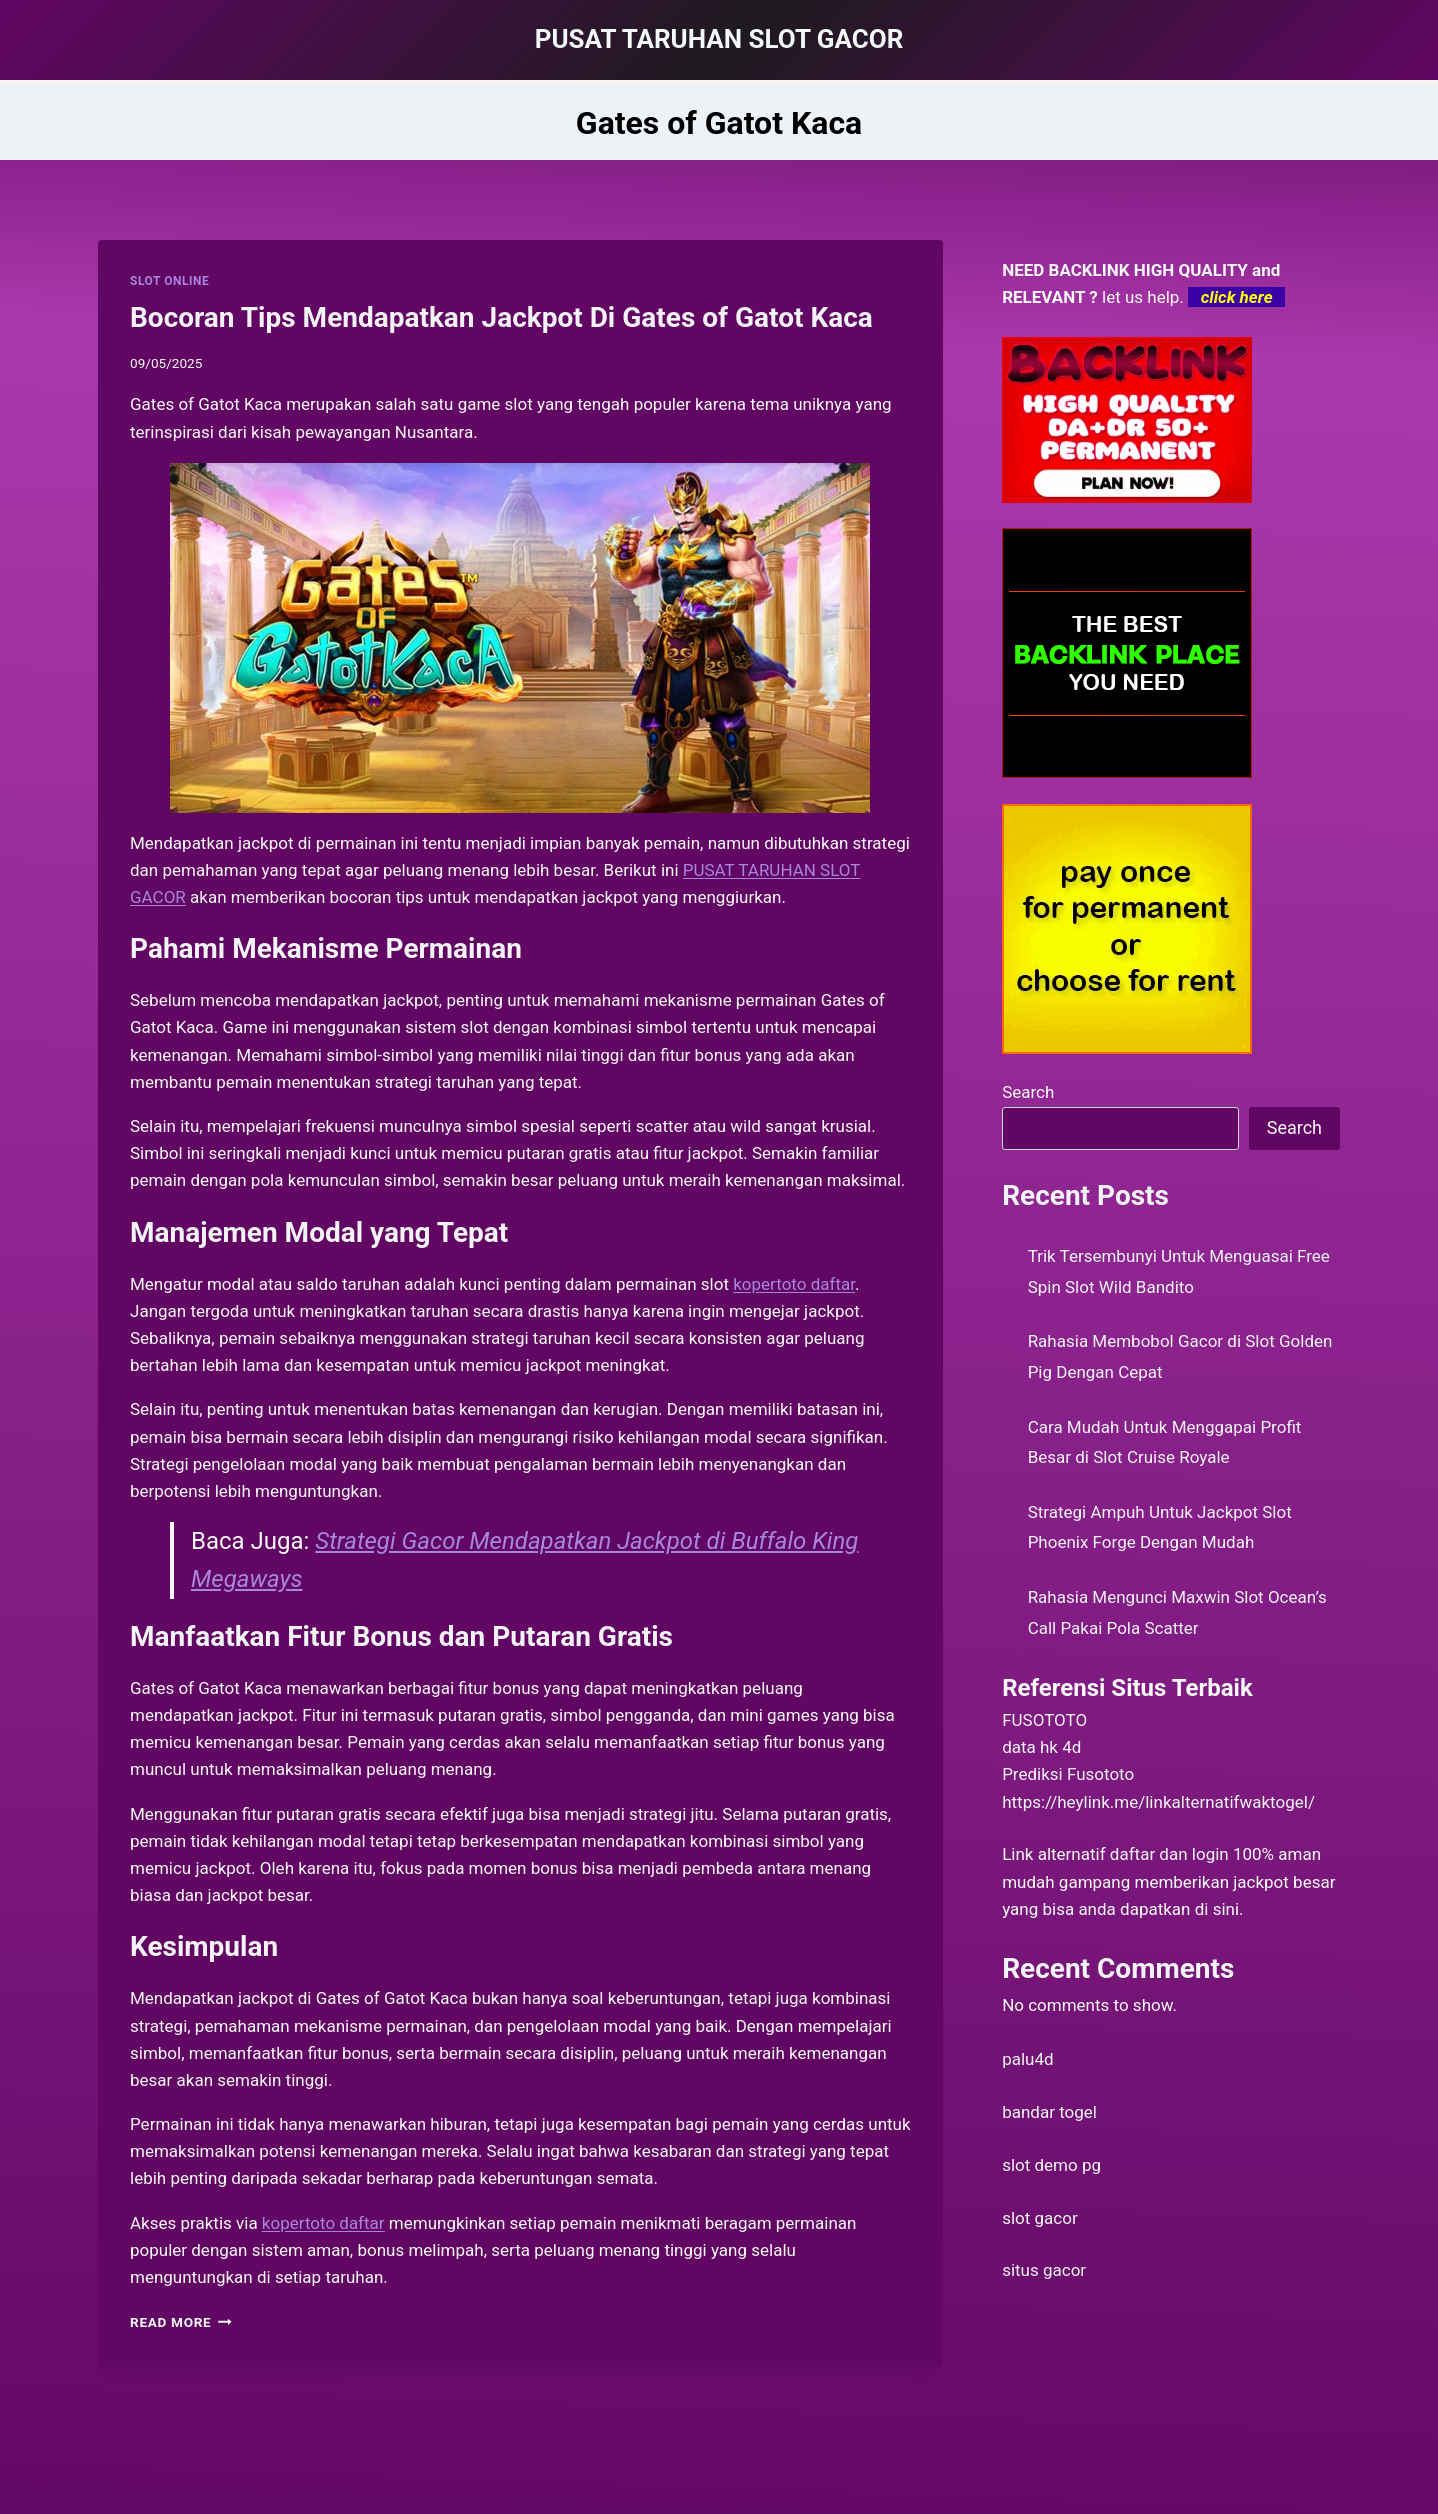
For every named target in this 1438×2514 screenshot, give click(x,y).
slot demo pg (1051, 2165)
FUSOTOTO (1044, 1720)
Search (1028, 1092)
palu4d (1027, 2059)
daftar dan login (1169, 1854)
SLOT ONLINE (169, 281)
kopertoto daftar (323, 2223)
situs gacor (1044, 2270)
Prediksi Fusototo (1068, 1774)
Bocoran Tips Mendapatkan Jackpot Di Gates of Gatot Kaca (501, 317)
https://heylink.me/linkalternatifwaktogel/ (1158, 1802)
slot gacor (1040, 2218)
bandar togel (1049, 2112)
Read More (181, 2322)
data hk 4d (1041, 1747)
